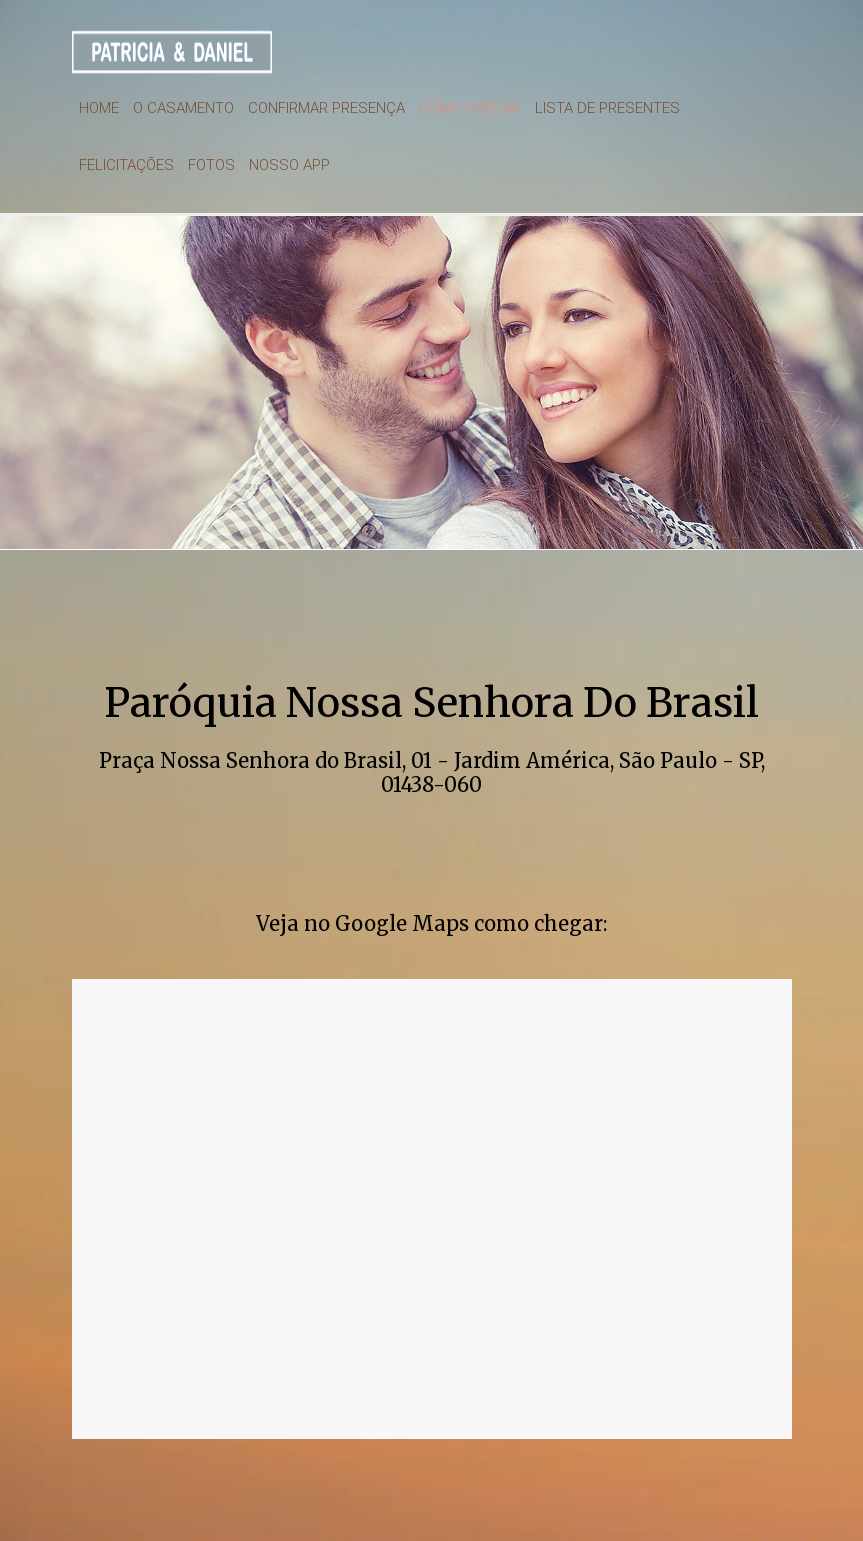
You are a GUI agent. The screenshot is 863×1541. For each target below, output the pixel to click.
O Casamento (183, 108)
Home (99, 108)
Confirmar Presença (326, 108)
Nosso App (289, 165)
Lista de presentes (607, 108)
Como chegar (470, 108)
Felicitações (126, 165)
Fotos (211, 165)
